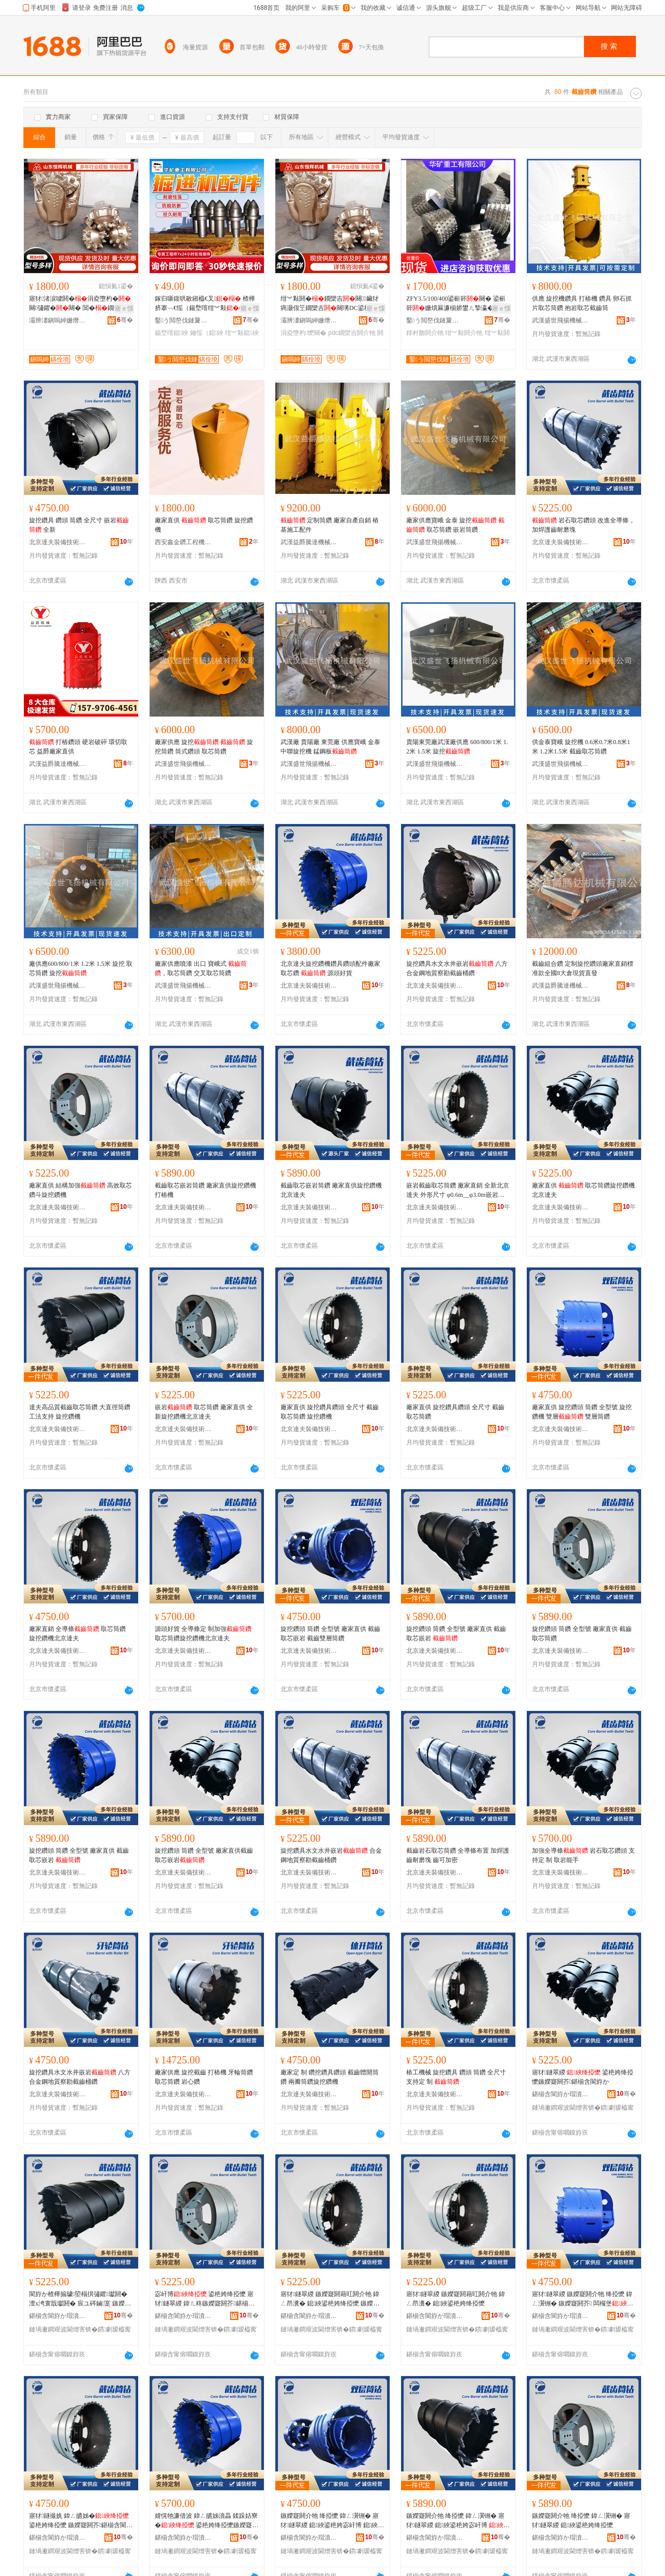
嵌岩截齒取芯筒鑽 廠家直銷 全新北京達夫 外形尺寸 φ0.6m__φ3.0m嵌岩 (457, 1190)
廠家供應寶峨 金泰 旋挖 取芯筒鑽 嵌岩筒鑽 (455, 525)
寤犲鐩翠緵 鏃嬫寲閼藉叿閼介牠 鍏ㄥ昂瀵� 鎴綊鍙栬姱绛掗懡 (455, 2298)
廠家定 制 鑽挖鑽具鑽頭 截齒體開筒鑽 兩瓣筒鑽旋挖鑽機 (330, 2077)
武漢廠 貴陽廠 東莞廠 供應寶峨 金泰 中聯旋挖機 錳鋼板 (330, 746)
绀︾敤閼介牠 (464, 332)
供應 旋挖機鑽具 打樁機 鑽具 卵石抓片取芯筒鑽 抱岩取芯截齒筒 (582, 303)
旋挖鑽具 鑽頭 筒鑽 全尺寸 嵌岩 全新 (79, 525)
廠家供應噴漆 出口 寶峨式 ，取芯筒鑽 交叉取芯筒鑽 (201, 968)
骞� (125, 319)
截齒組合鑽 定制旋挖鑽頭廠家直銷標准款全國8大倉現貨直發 (582, 968)
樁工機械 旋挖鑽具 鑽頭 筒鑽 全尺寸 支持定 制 (456, 2077)
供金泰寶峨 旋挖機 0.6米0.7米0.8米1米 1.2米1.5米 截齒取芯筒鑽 (581, 746)
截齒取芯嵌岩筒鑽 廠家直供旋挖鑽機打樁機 (205, 1190)
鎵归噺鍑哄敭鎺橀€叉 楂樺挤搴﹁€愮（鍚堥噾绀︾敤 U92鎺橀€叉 (206, 304)
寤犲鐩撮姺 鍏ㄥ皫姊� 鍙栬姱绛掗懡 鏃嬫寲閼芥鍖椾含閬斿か (80, 2521)
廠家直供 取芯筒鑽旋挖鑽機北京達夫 (583, 1190)
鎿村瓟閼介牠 (425, 332)
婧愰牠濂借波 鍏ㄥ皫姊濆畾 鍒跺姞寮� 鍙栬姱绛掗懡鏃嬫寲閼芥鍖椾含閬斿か (206, 2521)
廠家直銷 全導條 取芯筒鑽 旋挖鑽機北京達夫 (77, 1633)
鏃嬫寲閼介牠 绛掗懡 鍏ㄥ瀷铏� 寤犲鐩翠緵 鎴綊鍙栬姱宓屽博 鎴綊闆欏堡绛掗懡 (332, 2521)
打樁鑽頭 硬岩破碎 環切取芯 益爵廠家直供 (78, 746)
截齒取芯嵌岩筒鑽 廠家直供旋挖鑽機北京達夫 (331, 1190)
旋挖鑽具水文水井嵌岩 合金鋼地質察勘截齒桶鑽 (331, 1855)
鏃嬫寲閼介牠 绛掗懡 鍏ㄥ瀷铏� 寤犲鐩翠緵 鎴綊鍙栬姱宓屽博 (458, 2521)
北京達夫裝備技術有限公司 (57, 542)
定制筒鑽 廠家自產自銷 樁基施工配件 (330, 525)
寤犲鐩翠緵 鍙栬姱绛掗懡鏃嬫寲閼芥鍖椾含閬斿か (582, 2077)
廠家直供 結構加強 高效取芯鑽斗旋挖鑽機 (80, 1190)
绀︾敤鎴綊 (241, 332)
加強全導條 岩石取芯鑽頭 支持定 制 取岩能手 (583, 1855)
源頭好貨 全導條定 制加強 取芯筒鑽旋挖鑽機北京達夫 (203, 1633)
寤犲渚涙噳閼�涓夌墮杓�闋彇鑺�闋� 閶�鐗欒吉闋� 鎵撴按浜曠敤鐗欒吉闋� (80, 304)
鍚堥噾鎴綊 (171, 332)
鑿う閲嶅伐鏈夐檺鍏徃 (183, 320)
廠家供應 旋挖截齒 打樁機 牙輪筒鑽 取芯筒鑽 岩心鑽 (204, 2077)
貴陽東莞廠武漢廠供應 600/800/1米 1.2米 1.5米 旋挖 (457, 746)
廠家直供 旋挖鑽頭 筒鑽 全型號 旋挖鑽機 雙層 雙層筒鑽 (582, 1412)
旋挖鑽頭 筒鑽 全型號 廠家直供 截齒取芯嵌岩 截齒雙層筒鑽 (330, 1633)
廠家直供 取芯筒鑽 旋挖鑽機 (204, 525)
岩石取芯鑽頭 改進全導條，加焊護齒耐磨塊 (583, 525)
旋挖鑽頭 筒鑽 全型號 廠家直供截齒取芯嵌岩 (204, 1855)
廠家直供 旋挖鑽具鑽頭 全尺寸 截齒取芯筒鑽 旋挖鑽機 (330, 1412)
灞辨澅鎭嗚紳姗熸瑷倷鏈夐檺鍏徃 (57, 320)
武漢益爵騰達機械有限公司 (309, 542)
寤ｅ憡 (124, 308)
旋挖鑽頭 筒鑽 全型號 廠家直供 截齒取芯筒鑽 (582, 1633)
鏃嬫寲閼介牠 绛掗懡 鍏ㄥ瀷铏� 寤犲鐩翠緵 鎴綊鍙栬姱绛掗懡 (581, 2520)
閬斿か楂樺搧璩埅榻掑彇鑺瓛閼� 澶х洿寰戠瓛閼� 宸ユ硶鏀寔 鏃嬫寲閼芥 (80, 2299)
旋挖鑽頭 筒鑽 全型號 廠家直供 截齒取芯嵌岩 (456, 1633)
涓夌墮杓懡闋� (303, 332)
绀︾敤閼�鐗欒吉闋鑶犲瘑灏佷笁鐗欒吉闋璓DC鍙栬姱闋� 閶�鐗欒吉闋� (332, 304)
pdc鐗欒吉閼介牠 (352, 332)
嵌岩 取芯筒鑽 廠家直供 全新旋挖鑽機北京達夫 (204, 1412)
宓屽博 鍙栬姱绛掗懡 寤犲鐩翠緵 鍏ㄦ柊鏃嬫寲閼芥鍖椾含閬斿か (205, 2299)
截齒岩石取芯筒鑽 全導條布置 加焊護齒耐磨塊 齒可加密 (457, 1855)
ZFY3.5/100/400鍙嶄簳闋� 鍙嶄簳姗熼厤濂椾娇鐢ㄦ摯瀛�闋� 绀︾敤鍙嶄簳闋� (456, 304)
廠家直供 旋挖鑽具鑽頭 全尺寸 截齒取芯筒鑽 (455, 1412)
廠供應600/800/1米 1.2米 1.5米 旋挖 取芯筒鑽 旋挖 (80, 968)
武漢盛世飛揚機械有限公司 (560, 320)
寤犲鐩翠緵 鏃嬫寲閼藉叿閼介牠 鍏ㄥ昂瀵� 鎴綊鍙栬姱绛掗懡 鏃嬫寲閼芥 (330, 2299)
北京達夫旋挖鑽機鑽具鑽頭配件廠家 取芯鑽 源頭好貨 (330, 968)
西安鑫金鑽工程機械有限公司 (183, 542)
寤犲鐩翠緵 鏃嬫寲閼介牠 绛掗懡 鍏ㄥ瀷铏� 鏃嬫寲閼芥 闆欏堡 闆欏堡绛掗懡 (582, 2299)
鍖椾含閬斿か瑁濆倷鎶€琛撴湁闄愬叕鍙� (560, 2094)
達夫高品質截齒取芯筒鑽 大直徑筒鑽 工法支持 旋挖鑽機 (79, 1412)
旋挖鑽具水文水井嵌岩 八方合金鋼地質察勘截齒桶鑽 (457, 968)
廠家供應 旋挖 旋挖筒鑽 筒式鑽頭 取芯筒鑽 (204, 746)
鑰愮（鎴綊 (206, 332)
